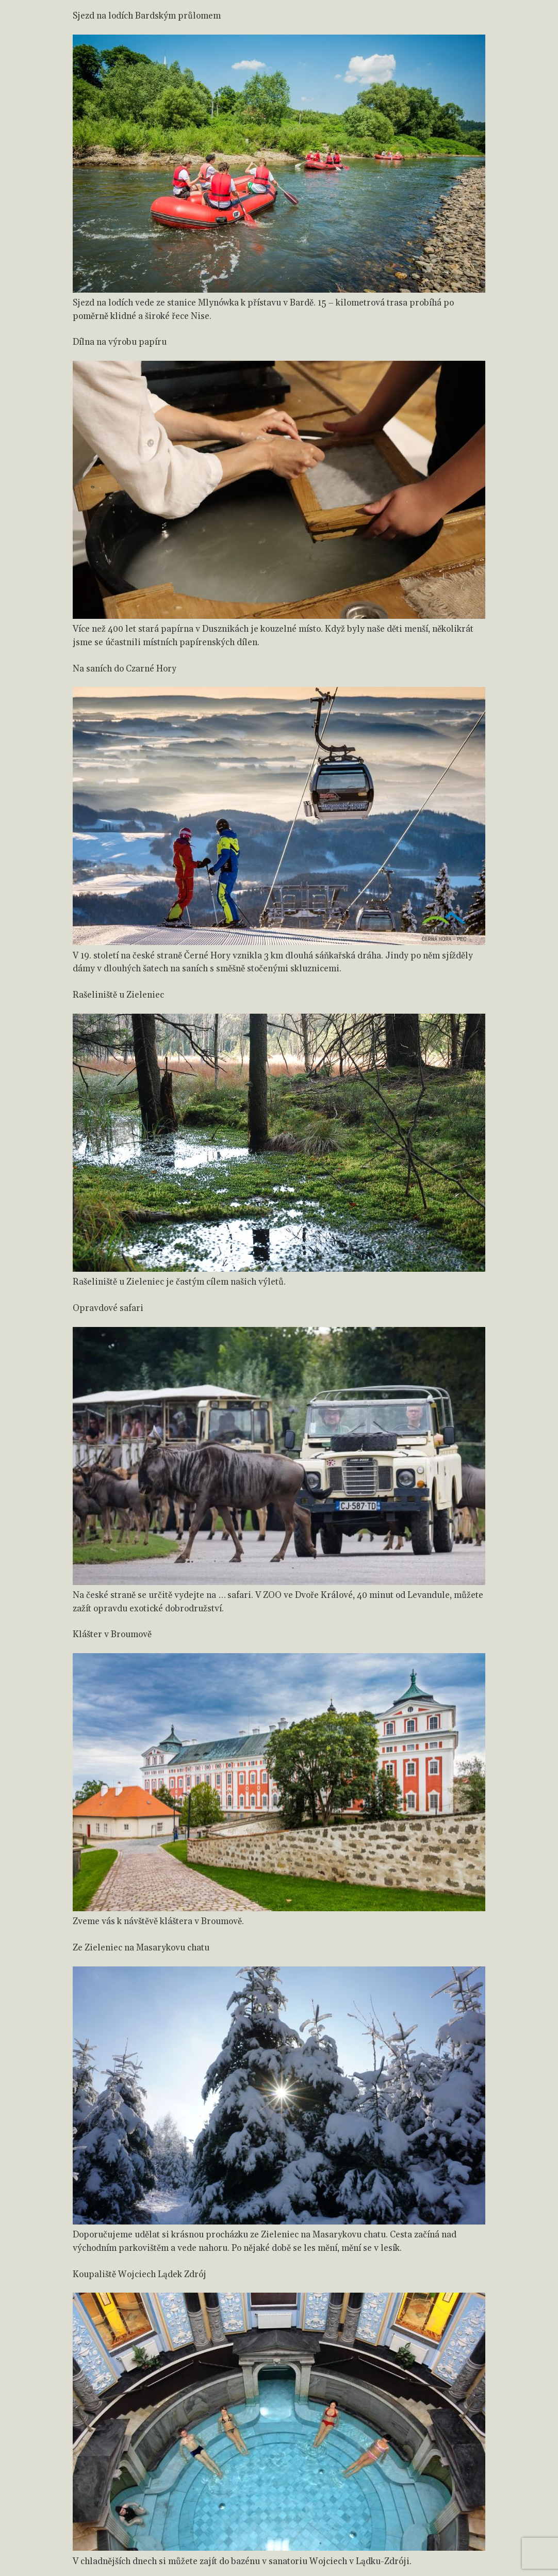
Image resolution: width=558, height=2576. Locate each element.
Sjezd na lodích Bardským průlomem (147, 16)
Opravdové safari (108, 1308)
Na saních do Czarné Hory (124, 669)
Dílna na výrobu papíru (120, 342)
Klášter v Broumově (112, 1634)
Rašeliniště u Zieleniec (118, 995)
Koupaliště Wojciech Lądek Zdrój (139, 2274)
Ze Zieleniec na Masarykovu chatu (141, 1948)
